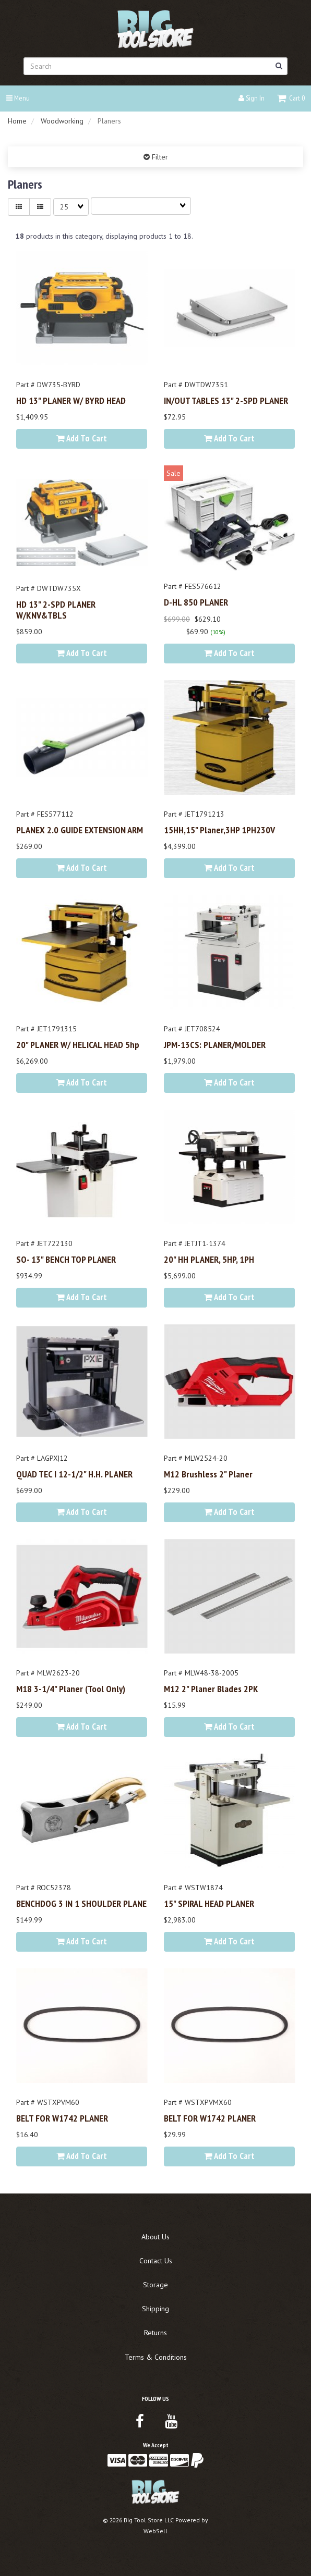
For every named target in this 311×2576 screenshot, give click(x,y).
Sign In (251, 98)
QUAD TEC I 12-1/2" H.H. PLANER (74, 1474)
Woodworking (62, 121)
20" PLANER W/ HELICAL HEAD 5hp (77, 1044)
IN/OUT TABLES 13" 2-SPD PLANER (226, 400)
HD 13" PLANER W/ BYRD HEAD (71, 400)
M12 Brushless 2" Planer (208, 1474)
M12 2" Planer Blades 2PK (211, 1688)
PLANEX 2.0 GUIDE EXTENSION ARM (79, 829)
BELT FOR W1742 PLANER (62, 2118)
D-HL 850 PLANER (196, 602)
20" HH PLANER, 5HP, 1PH (209, 1259)
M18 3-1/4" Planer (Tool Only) (70, 1688)
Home (17, 121)
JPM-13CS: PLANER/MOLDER (215, 1044)
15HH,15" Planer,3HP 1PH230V (219, 829)
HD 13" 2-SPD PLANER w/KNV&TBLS (55, 609)
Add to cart (81, 438)
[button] (291, 98)
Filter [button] (159, 157)
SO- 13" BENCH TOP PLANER (66, 1259)
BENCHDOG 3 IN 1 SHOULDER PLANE (81, 1903)
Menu (18, 98)
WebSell (155, 2531)
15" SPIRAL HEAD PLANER (209, 1903)
